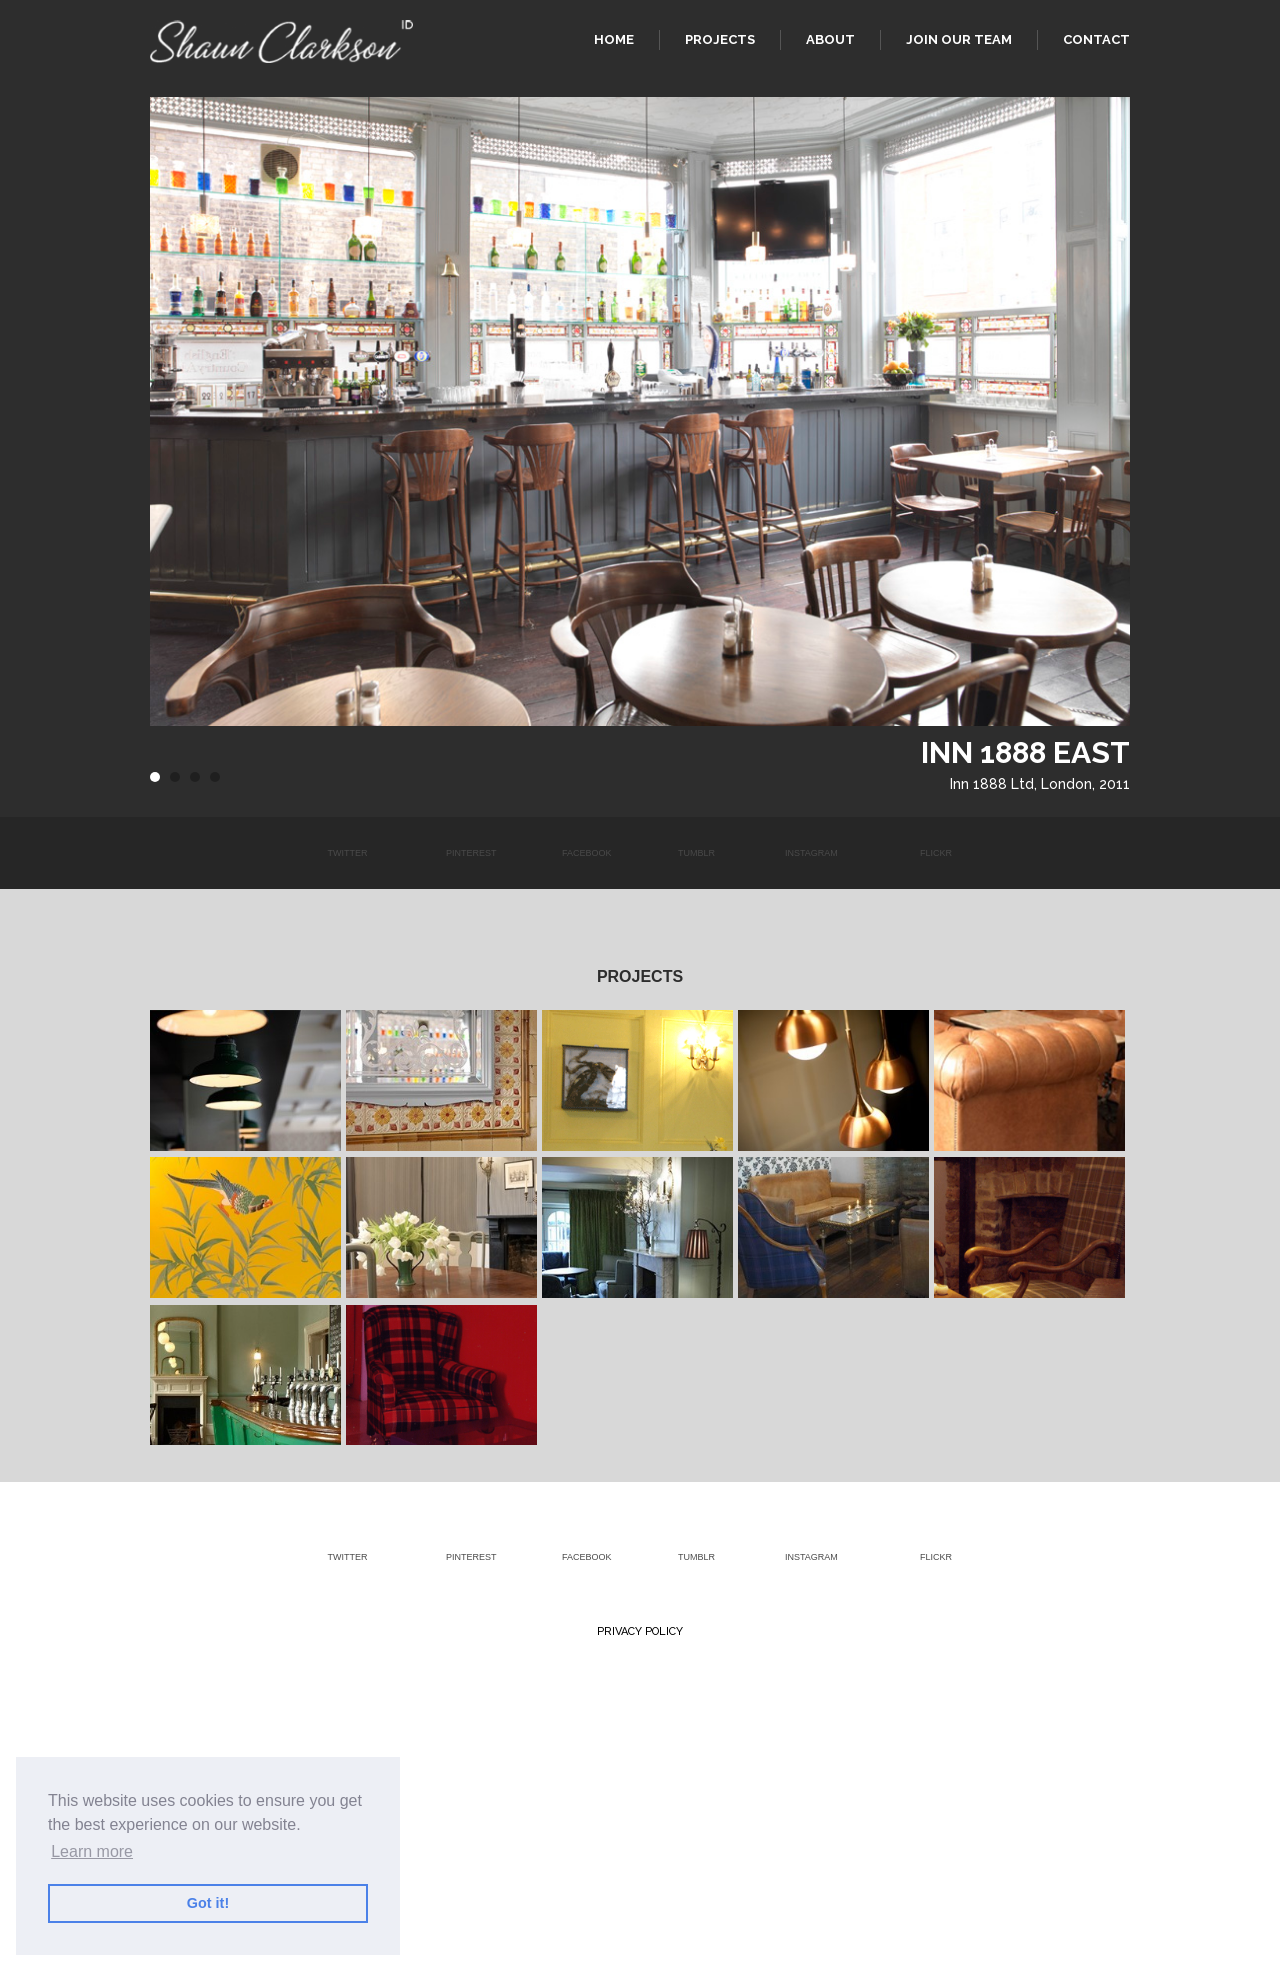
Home (614, 39)
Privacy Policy (640, 1631)
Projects (720, 39)
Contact (1096, 39)
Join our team (959, 39)
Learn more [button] (92, 1851)
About (830, 39)
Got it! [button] (208, 1903)
